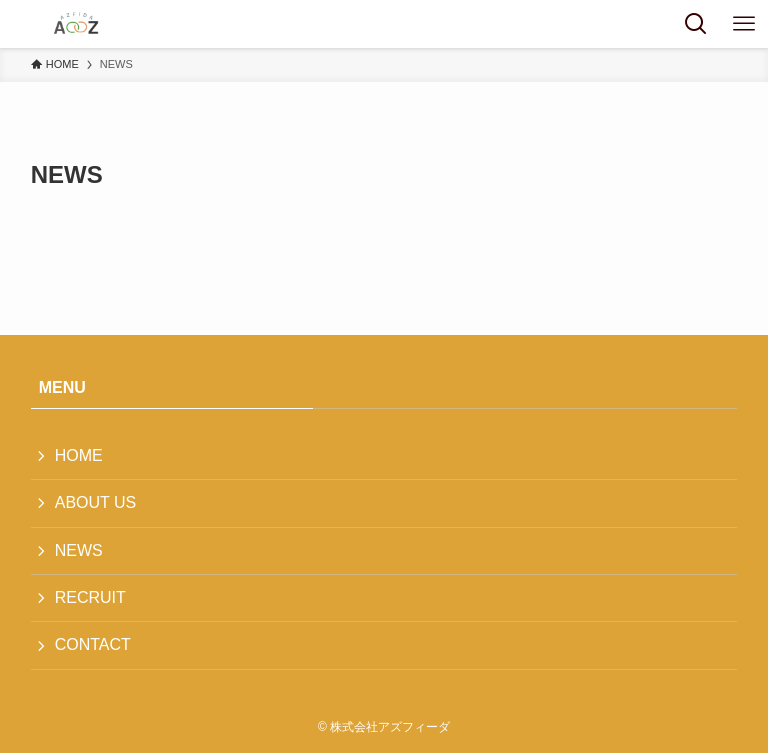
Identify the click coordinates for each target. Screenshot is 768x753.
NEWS (79, 550)
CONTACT (93, 644)
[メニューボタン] (744, 24)
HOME (79, 455)
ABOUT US (96, 502)
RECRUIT (90, 597)
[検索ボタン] (696, 24)
